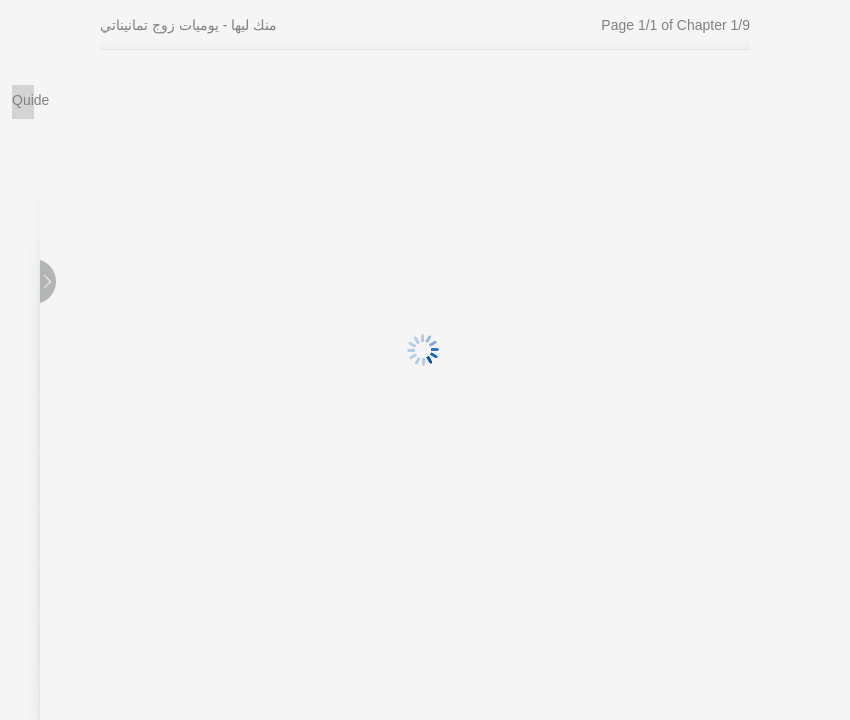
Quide (23, 100)
